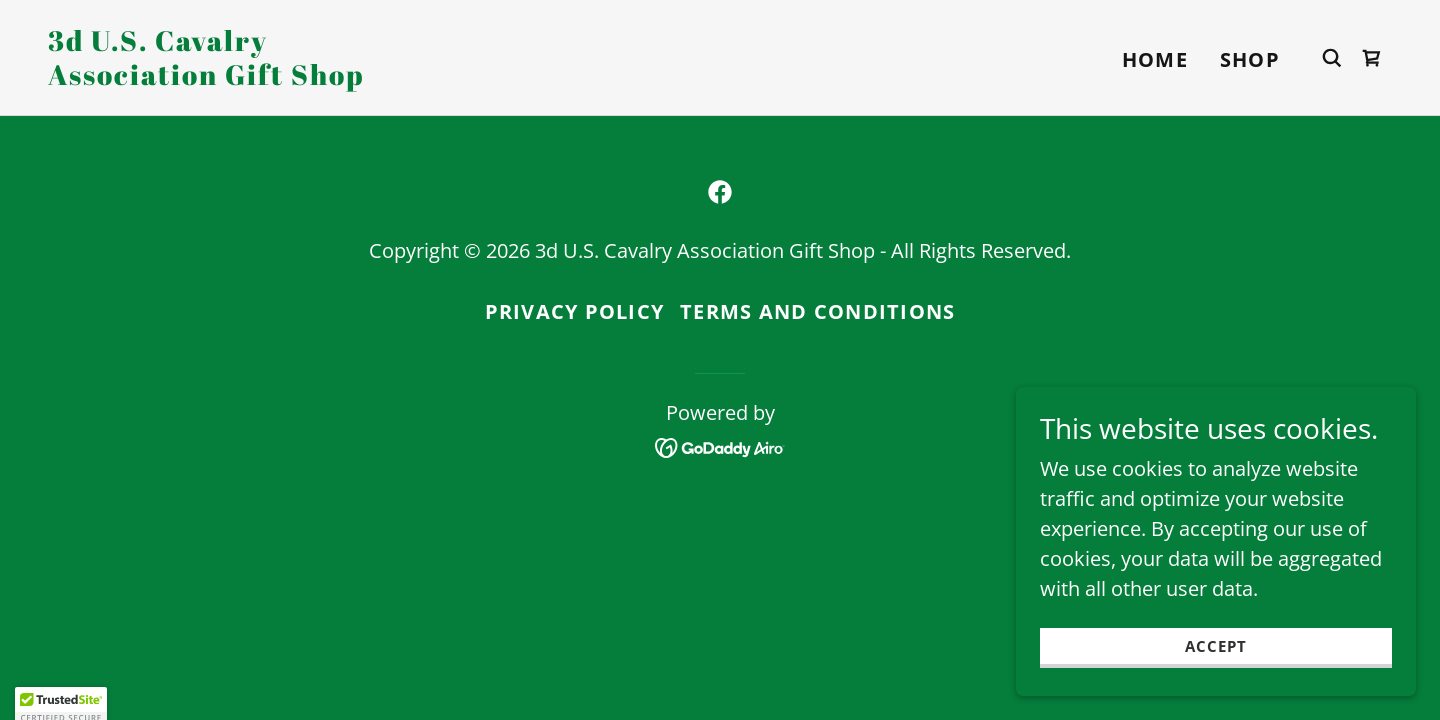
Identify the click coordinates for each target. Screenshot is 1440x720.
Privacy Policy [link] (575, 311)
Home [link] (1155, 59)
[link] (236, 77)
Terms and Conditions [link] (817, 311)
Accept (1216, 674)
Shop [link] (1250, 59)
